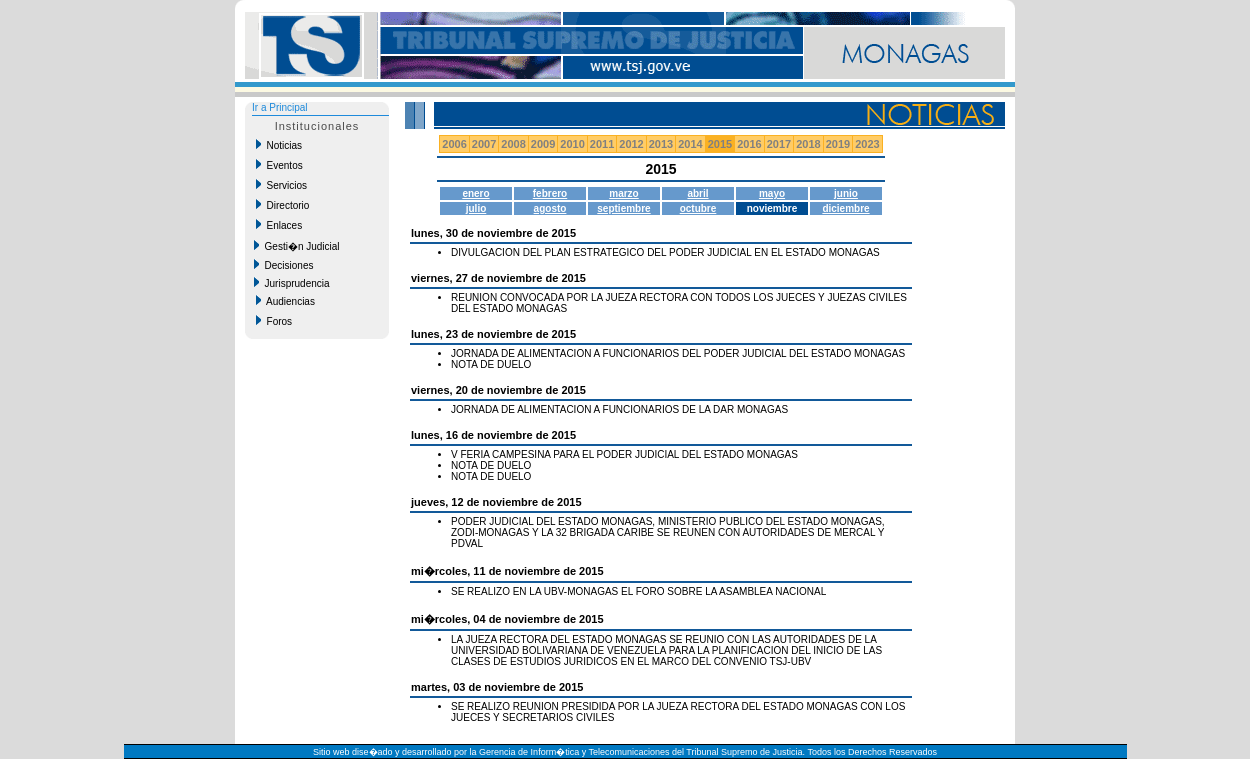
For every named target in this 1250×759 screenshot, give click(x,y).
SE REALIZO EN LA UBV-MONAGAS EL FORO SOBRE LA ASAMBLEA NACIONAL (638, 591)
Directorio (282, 205)
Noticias (279, 145)
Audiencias (285, 301)
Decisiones (283, 265)
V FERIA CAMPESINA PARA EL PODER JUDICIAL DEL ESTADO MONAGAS (624, 454)
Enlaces (279, 225)
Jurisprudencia (292, 283)
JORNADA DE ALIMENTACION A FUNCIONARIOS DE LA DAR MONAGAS (619, 409)
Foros (274, 321)
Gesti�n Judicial (297, 246)
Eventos (279, 165)
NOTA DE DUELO (491, 364)
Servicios (281, 185)
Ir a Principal (280, 107)
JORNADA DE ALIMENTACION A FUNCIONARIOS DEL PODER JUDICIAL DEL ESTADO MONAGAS (678, 353)
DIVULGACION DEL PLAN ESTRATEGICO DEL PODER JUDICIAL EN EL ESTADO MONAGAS (665, 252)
